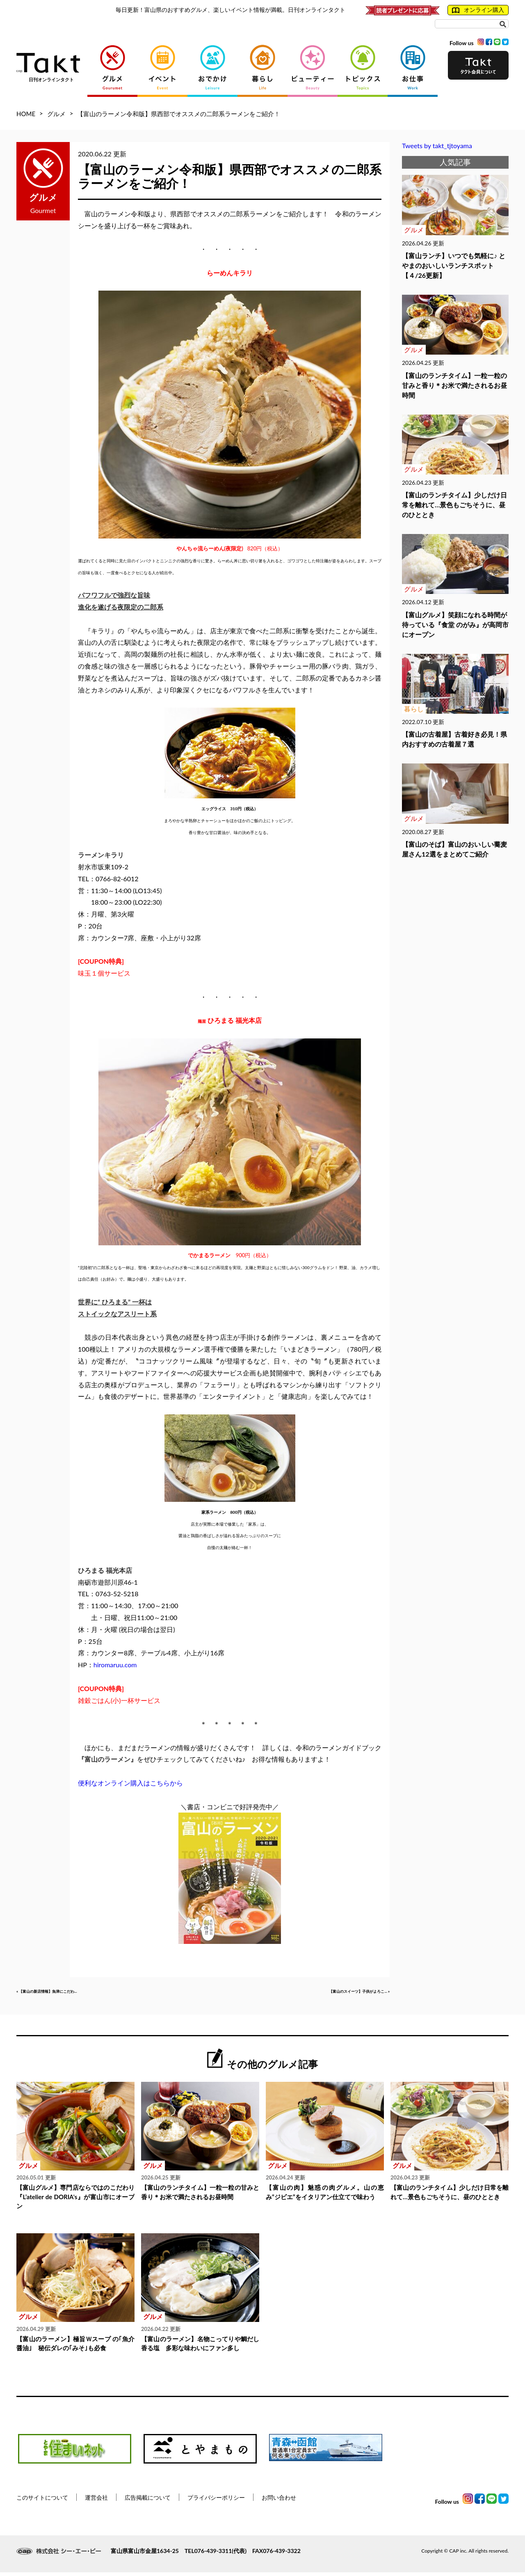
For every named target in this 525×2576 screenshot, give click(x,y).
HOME (25, 113)
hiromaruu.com (115, 1664)
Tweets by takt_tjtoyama (437, 145)
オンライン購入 (478, 10)
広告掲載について (148, 2500)
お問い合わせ (279, 2500)
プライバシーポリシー (216, 2500)
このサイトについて (42, 2500)
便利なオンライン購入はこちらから (130, 1783)
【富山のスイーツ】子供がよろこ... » (336, 1993)
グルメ (56, 113)
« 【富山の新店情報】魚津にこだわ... (70, 1993)
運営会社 (96, 2500)
